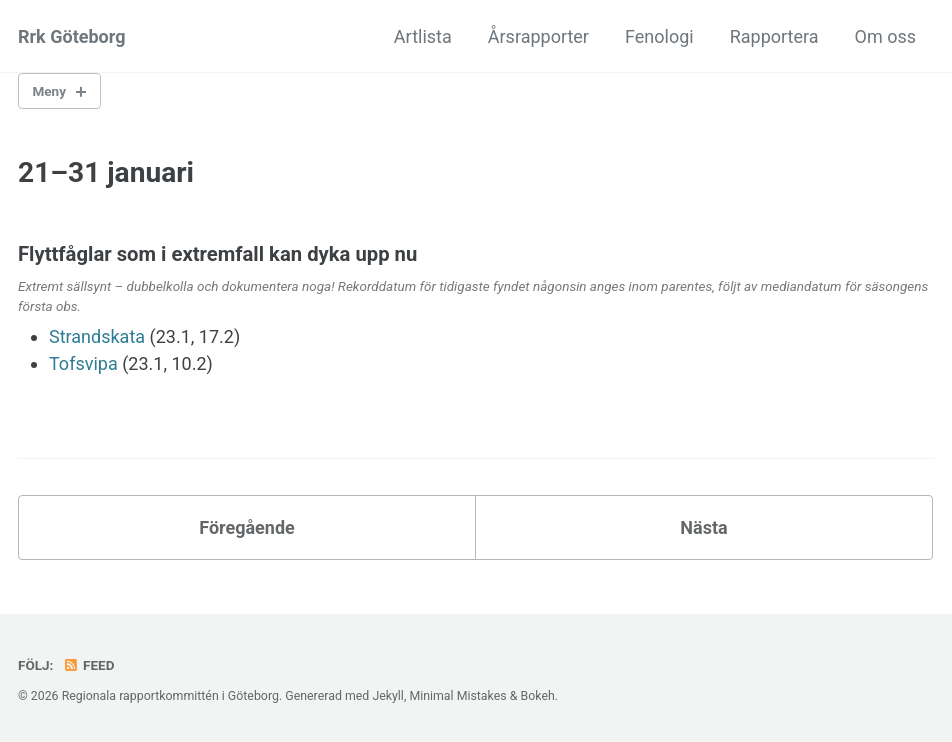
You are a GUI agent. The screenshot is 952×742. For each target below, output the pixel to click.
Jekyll (388, 696)
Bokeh (537, 696)
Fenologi (659, 36)
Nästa (703, 527)
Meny (49, 91)
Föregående (247, 527)
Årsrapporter (538, 36)
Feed (89, 665)
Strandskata (97, 336)
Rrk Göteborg (71, 36)
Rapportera (774, 36)
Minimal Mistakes (457, 696)
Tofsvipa (83, 363)
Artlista (423, 36)
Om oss (885, 36)
